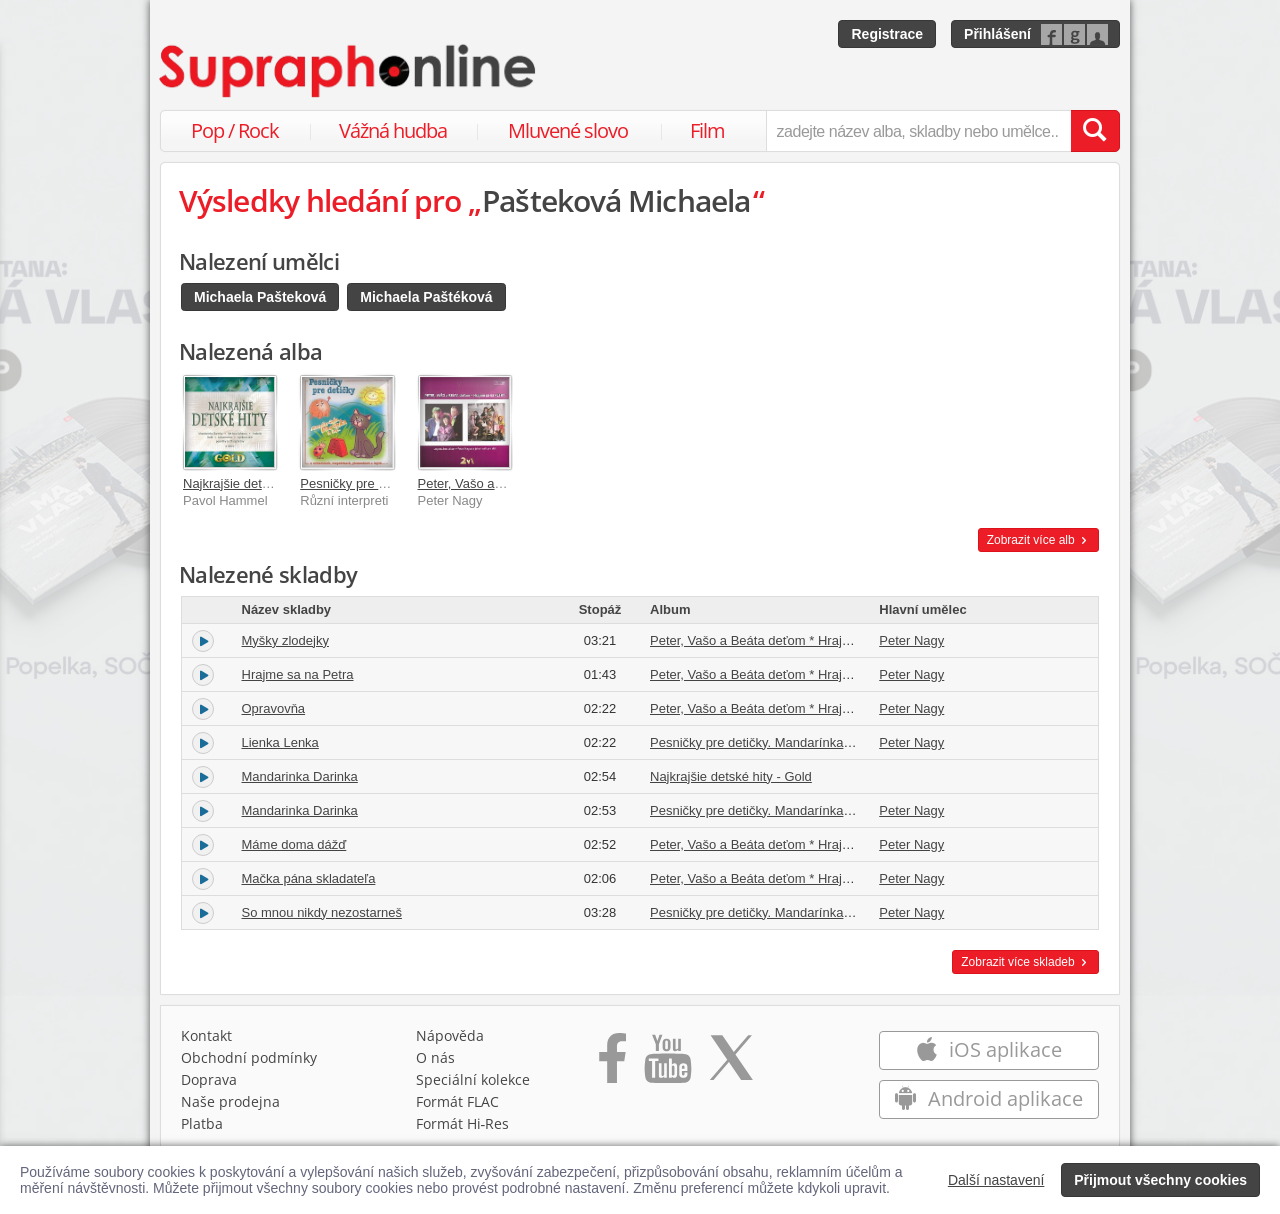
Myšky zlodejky (285, 640)
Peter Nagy (911, 640)
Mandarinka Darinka (300, 776)
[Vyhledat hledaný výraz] (1095, 131)
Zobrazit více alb (1038, 540)
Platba (202, 1123)
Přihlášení (997, 34)
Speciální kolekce (473, 1079)
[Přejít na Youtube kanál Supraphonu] (667, 1065)
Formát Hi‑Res (463, 1123)
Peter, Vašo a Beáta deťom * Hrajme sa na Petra (790, 640)
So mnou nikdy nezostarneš (322, 912)
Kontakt (206, 1035)
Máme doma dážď (294, 844)
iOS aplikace (988, 1049)
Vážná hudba (393, 130)
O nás (435, 1057)
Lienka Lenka (280, 742)
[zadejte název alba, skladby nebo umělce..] (918, 131)
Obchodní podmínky (249, 1057)
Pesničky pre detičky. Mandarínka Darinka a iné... (792, 742)
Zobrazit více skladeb (1025, 962)
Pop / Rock (235, 130)
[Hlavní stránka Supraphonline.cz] (349, 71)
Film (707, 130)
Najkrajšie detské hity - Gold (264, 483)
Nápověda (450, 1035)
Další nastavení (996, 1180)
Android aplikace (988, 1098)
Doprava (209, 1079)
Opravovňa (274, 708)
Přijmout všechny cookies (1160, 1180)
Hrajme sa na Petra (298, 674)
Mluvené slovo (568, 130)
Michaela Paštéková (426, 297)
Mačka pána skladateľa (309, 878)
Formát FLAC (457, 1101)
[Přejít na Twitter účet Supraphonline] (731, 1065)
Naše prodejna (230, 1101)
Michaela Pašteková (260, 297)
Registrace (887, 34)
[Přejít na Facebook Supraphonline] (612, 1065)
